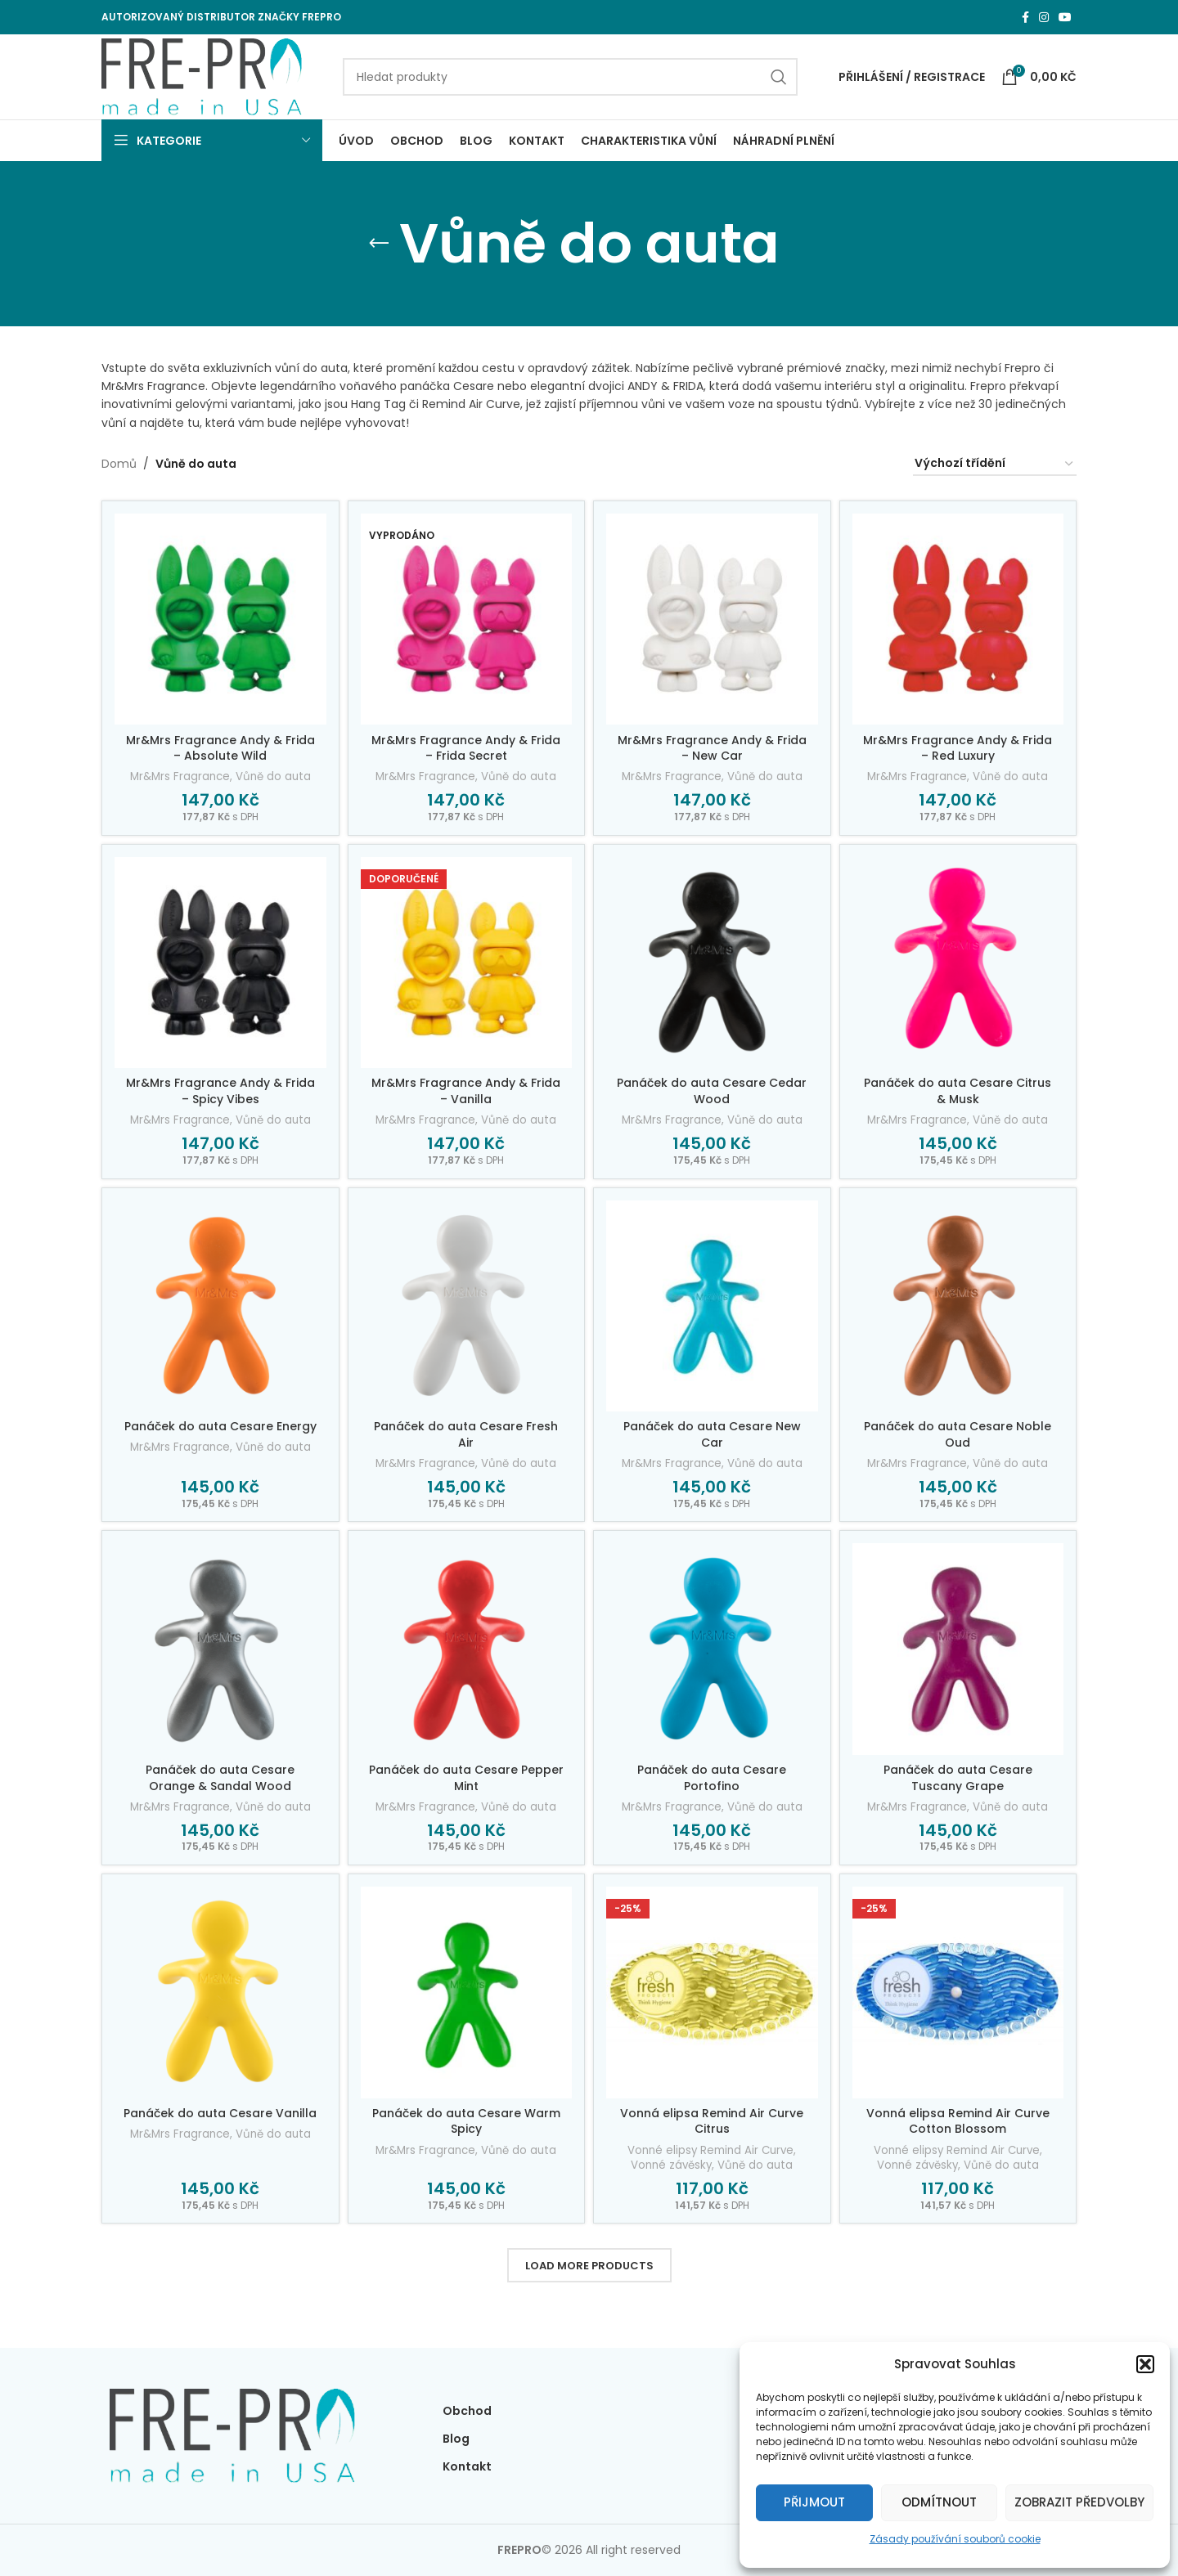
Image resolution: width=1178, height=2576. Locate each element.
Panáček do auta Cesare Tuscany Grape (958, 1777)
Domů (119, 464)
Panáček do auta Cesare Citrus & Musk (957, 1091)
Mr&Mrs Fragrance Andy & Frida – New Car (712, 748)
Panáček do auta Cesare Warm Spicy (466, 2121)
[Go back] (378, 243)
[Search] (570, 77)
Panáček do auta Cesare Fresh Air (466, 1434)
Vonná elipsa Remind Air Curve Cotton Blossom (958, 2121)
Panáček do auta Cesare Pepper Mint (466, 1777)
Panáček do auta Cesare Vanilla (220, 2113)
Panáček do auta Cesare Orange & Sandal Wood (220, 1777)
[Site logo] (201, 76)
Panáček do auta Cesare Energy (220, 1426)
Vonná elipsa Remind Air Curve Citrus (711, 2121)
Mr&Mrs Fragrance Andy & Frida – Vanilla (465, 1091)
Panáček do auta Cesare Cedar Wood (712, 1091)
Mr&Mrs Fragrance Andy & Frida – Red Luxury (957, 748)
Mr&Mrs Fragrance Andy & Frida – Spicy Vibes (220, 1091)
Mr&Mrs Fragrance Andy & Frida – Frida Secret (465, 748)
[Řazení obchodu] (995, 464)
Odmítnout (939, 2502)
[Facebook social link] (1025, 18)
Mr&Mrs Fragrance (180, 777)
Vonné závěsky (671, 2165)
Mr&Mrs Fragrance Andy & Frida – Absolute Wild (220, 748)
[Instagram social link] (1044, 18)
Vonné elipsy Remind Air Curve (710, 2150)
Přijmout (814, 2502)
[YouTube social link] (1065, 18)
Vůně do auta (273, 777)
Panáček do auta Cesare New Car (712, 1434)
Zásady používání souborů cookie (955, 2539)
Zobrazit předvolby (1079, 2502)
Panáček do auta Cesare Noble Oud (957, 1434)
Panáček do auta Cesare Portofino (711, 1777)
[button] (1145, 2364)
